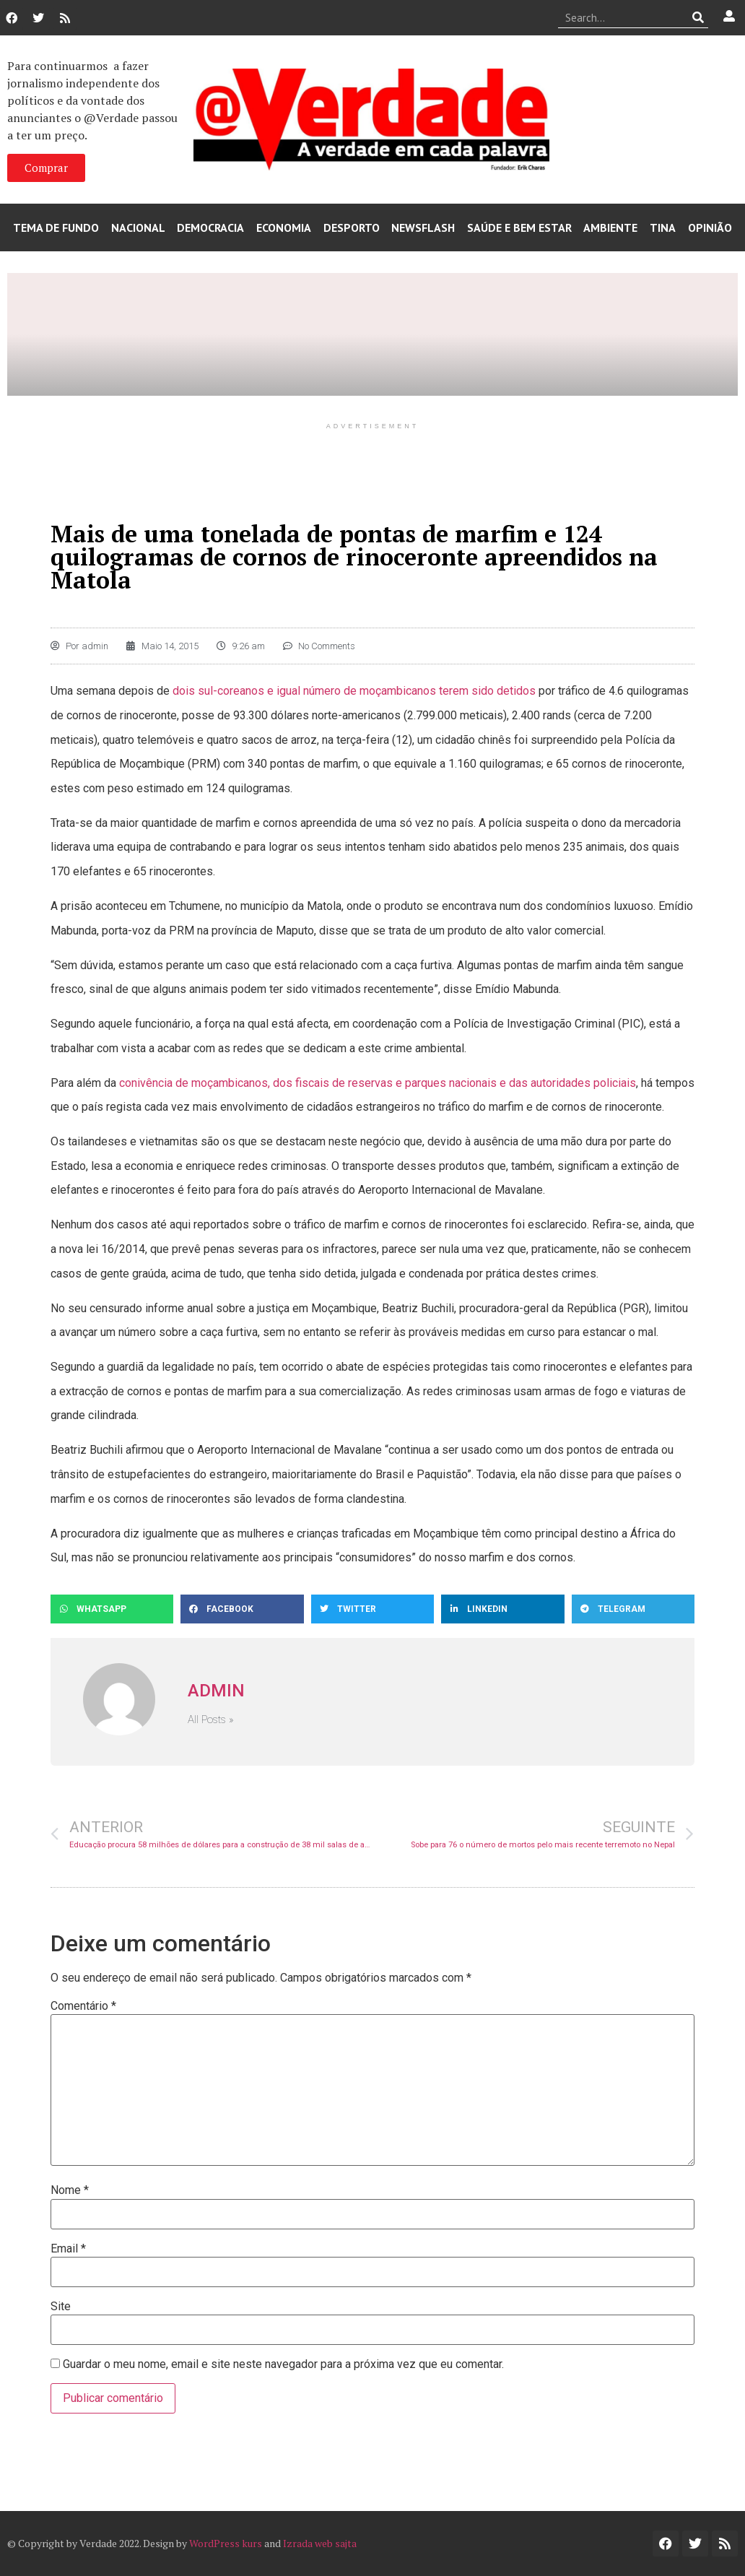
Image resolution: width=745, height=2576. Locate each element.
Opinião (710, 227)
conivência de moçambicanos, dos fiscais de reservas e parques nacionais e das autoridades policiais (377, 1083)
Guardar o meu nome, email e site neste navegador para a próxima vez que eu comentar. (283, 2364)
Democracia (210, 227)
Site (61, 2306)
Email (68, 2249)
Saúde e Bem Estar (519, 227)
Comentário (83, 2006)
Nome (70, 2190)
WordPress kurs (225, 2543)
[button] (112, 1609)
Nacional (138, 227)
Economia (283, 227)
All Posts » (211, 1719)
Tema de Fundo (56, 227)
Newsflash (423, 227)
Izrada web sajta (320, 2543)
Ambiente (610, 227)
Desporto (351, 227)
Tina (663, 227)
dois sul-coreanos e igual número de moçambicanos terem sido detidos (354, 691)
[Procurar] (697, 17)
